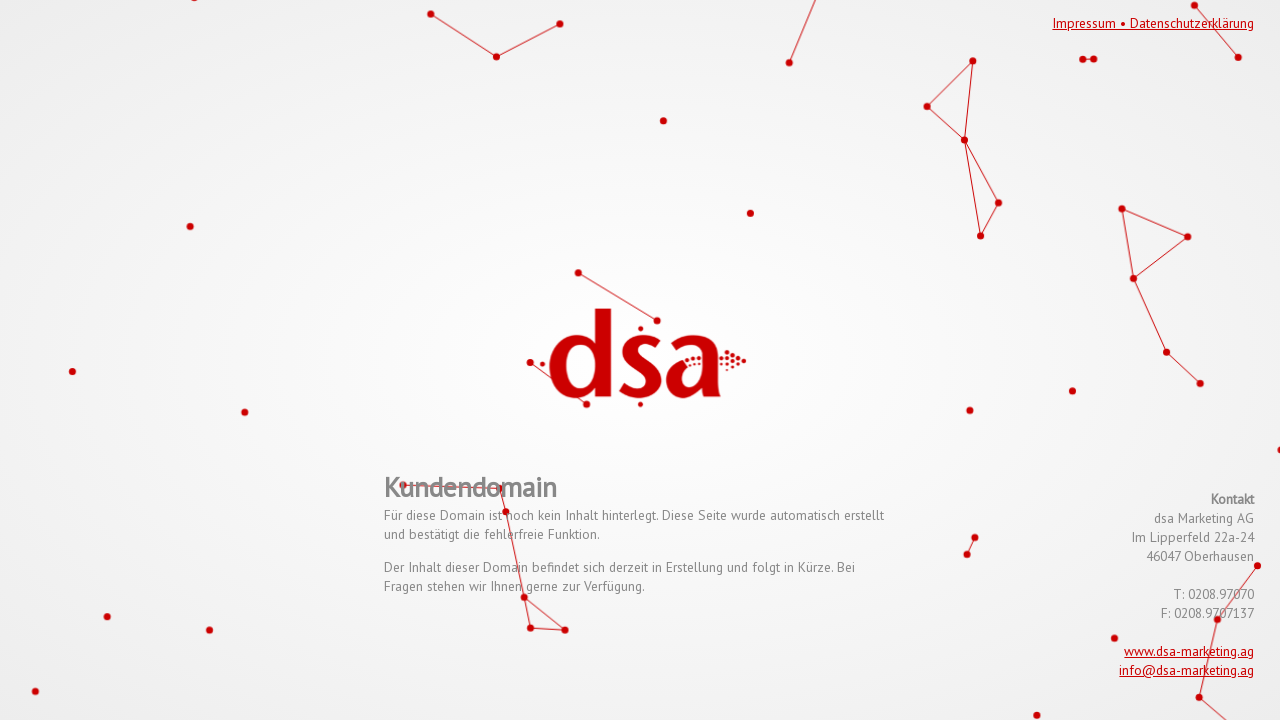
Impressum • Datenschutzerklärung (1153, 23)
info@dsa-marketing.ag (1186, 670)
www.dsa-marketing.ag (1189, 651)
